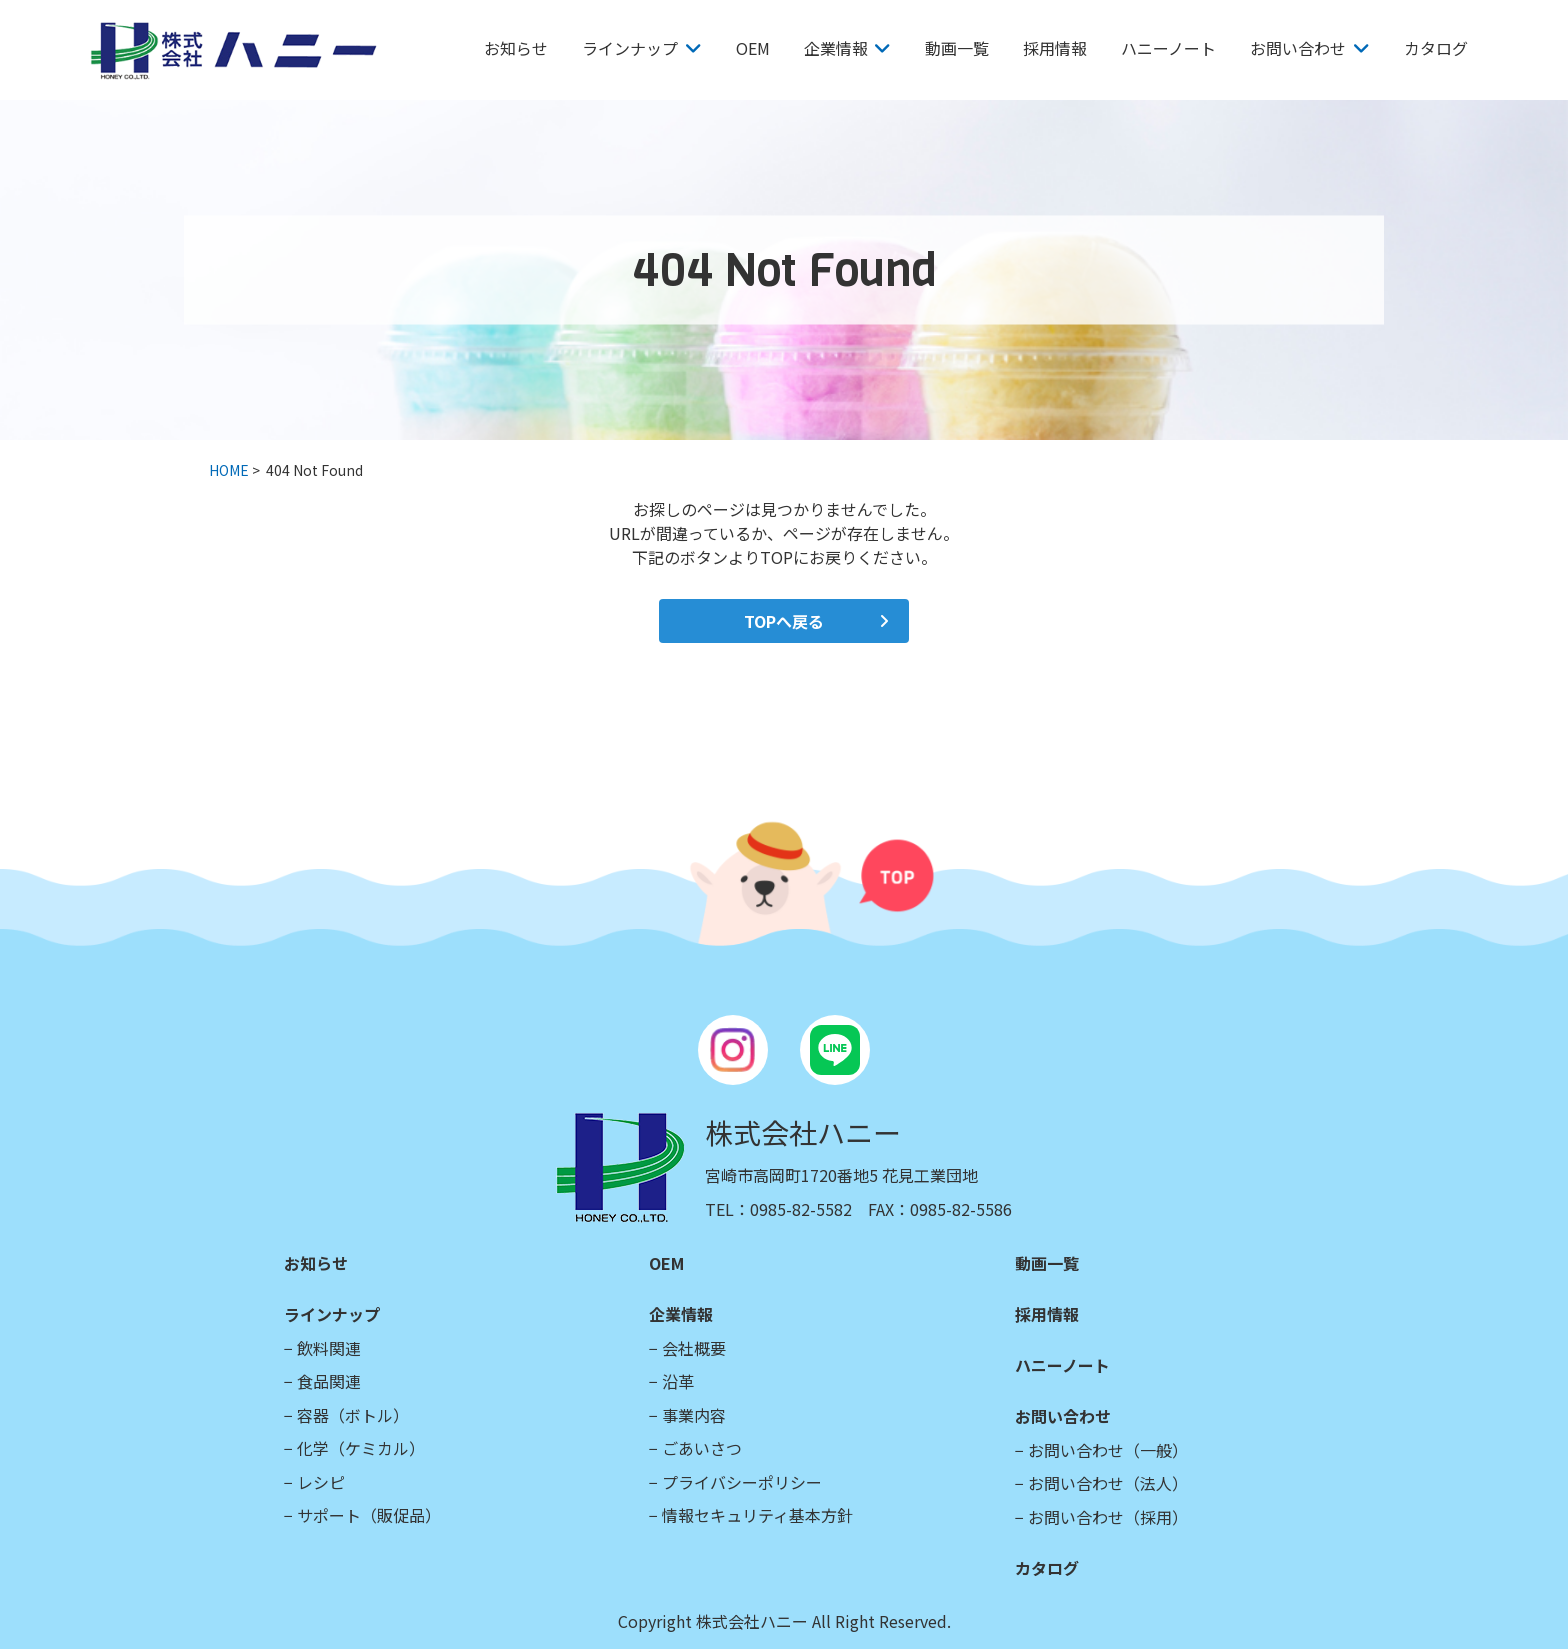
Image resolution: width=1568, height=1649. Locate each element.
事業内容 (694, 1415)
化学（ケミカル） (361, 1448)
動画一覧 (957, 48)
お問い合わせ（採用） (1108, 1517)
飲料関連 (329, 1348)
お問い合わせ (1298, 48)
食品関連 (329, 1381)
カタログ (1436, 48)
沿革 (678, 1381)
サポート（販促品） (369, 1515)
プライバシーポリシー (742, 1482)
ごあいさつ (702, 1448)
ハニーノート (1168, 48)
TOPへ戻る (784, 621)
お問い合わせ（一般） (1108, 1450)
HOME (229, 470)
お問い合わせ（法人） (1108, 1483)
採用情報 (1055, 48)
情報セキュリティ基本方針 (757, 1515)
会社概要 (694, 1348)
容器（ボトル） (353, 1415)
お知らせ (516, 48)
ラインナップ (630, 48)
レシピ (321, 1482)
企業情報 (836, 48)
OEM (753, 48)
